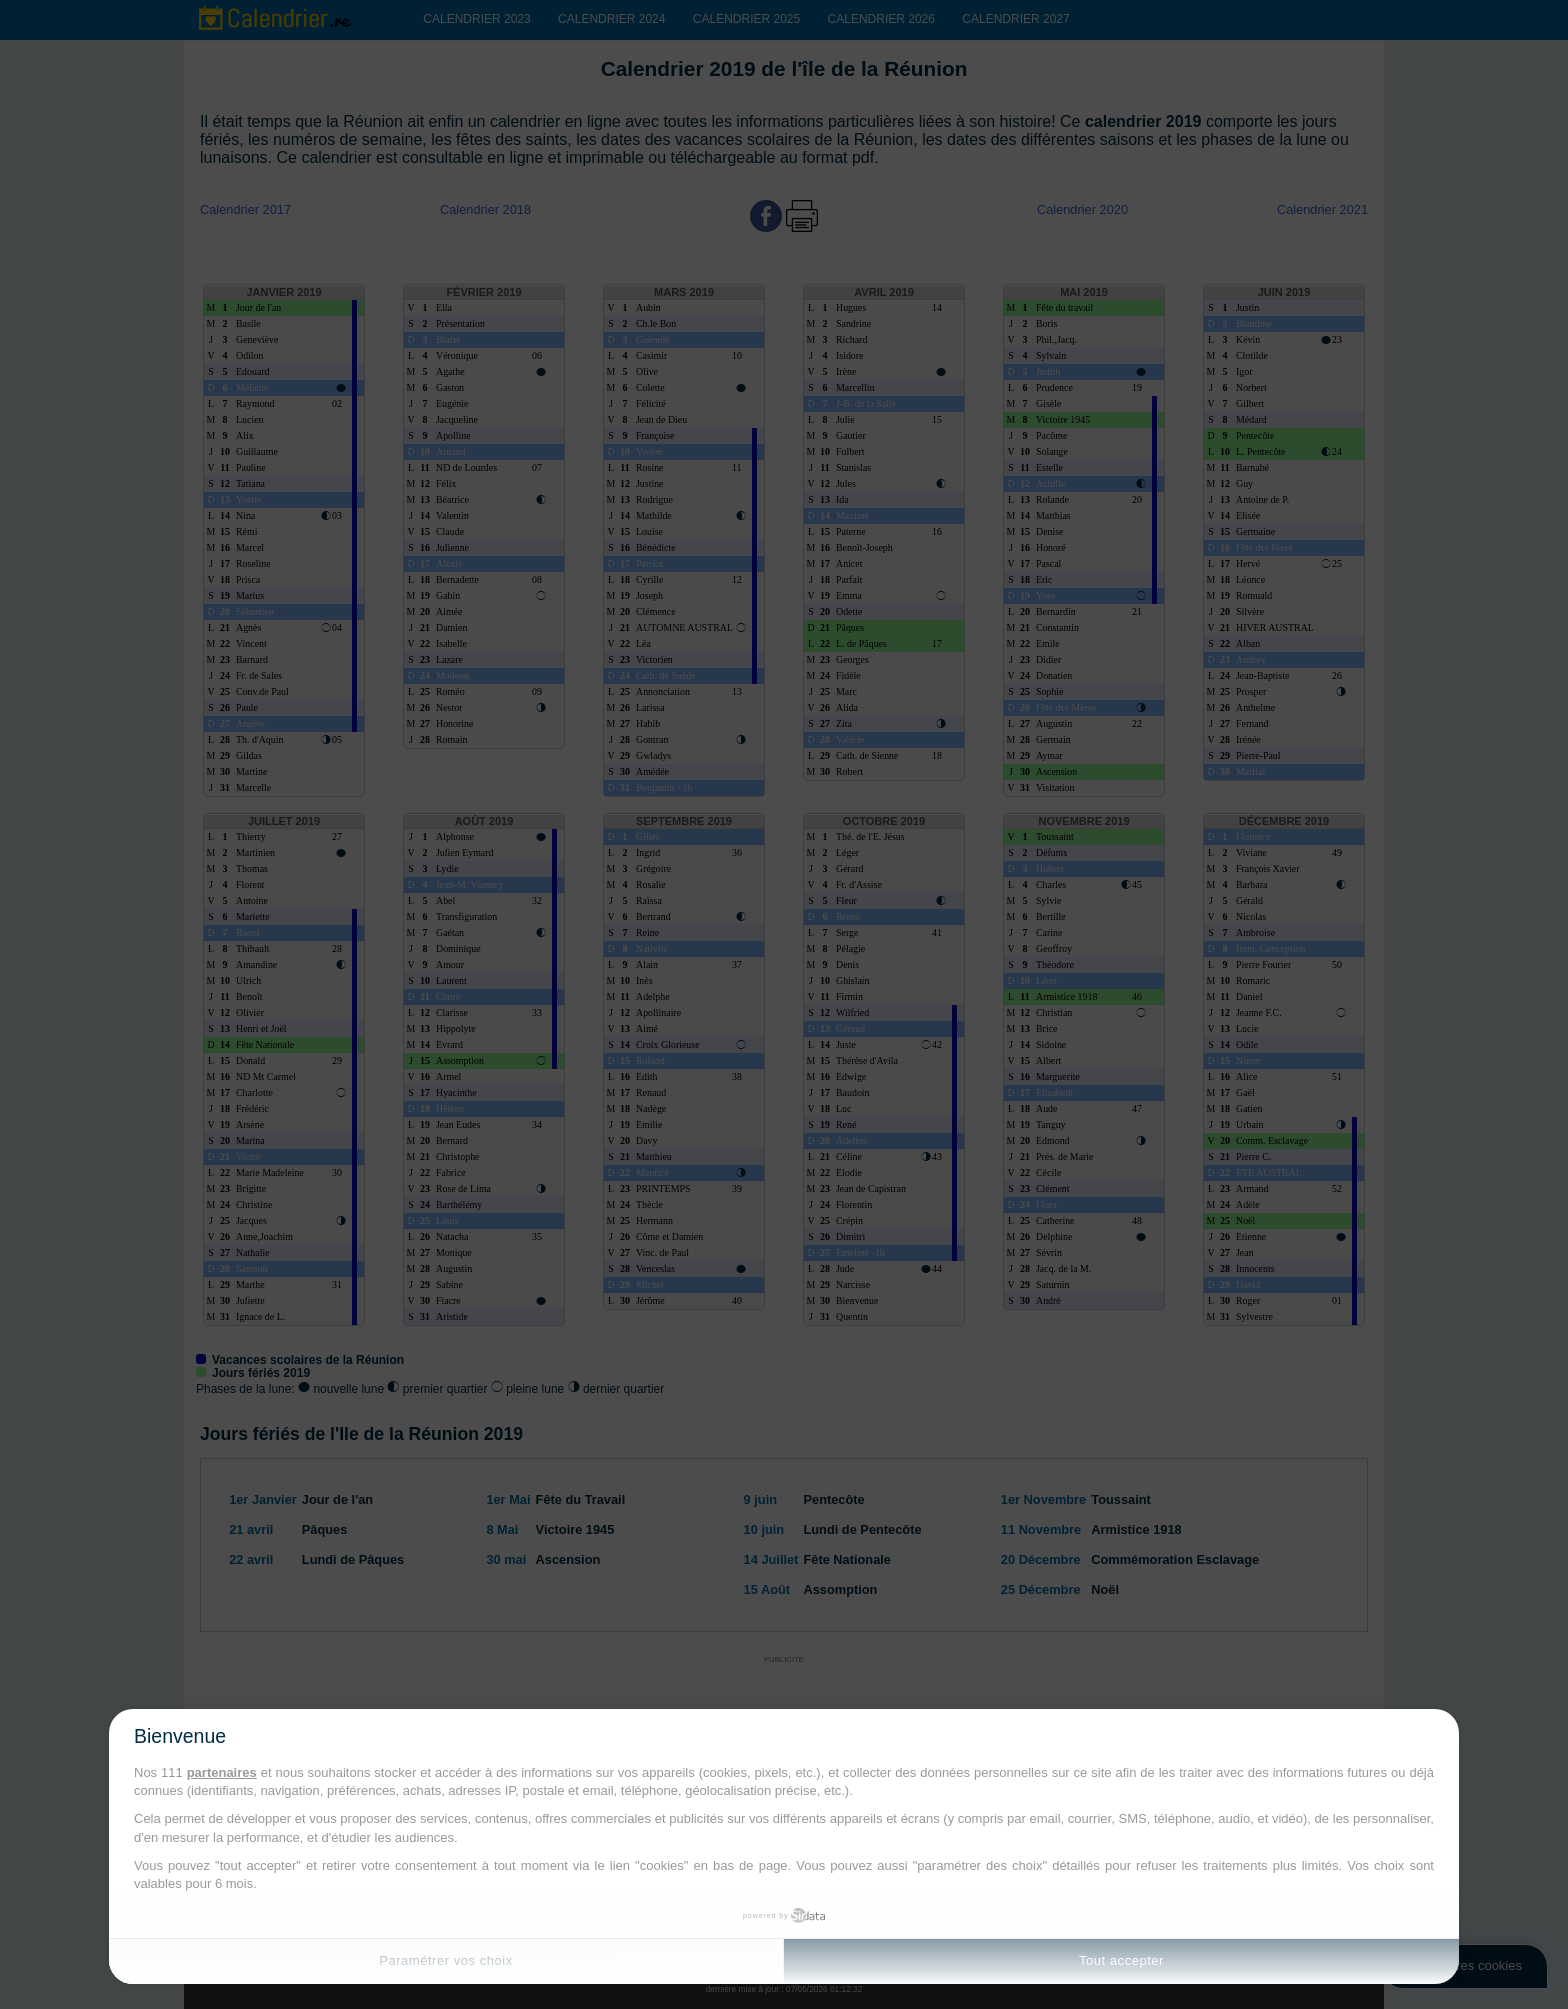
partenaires (222, 1772)
